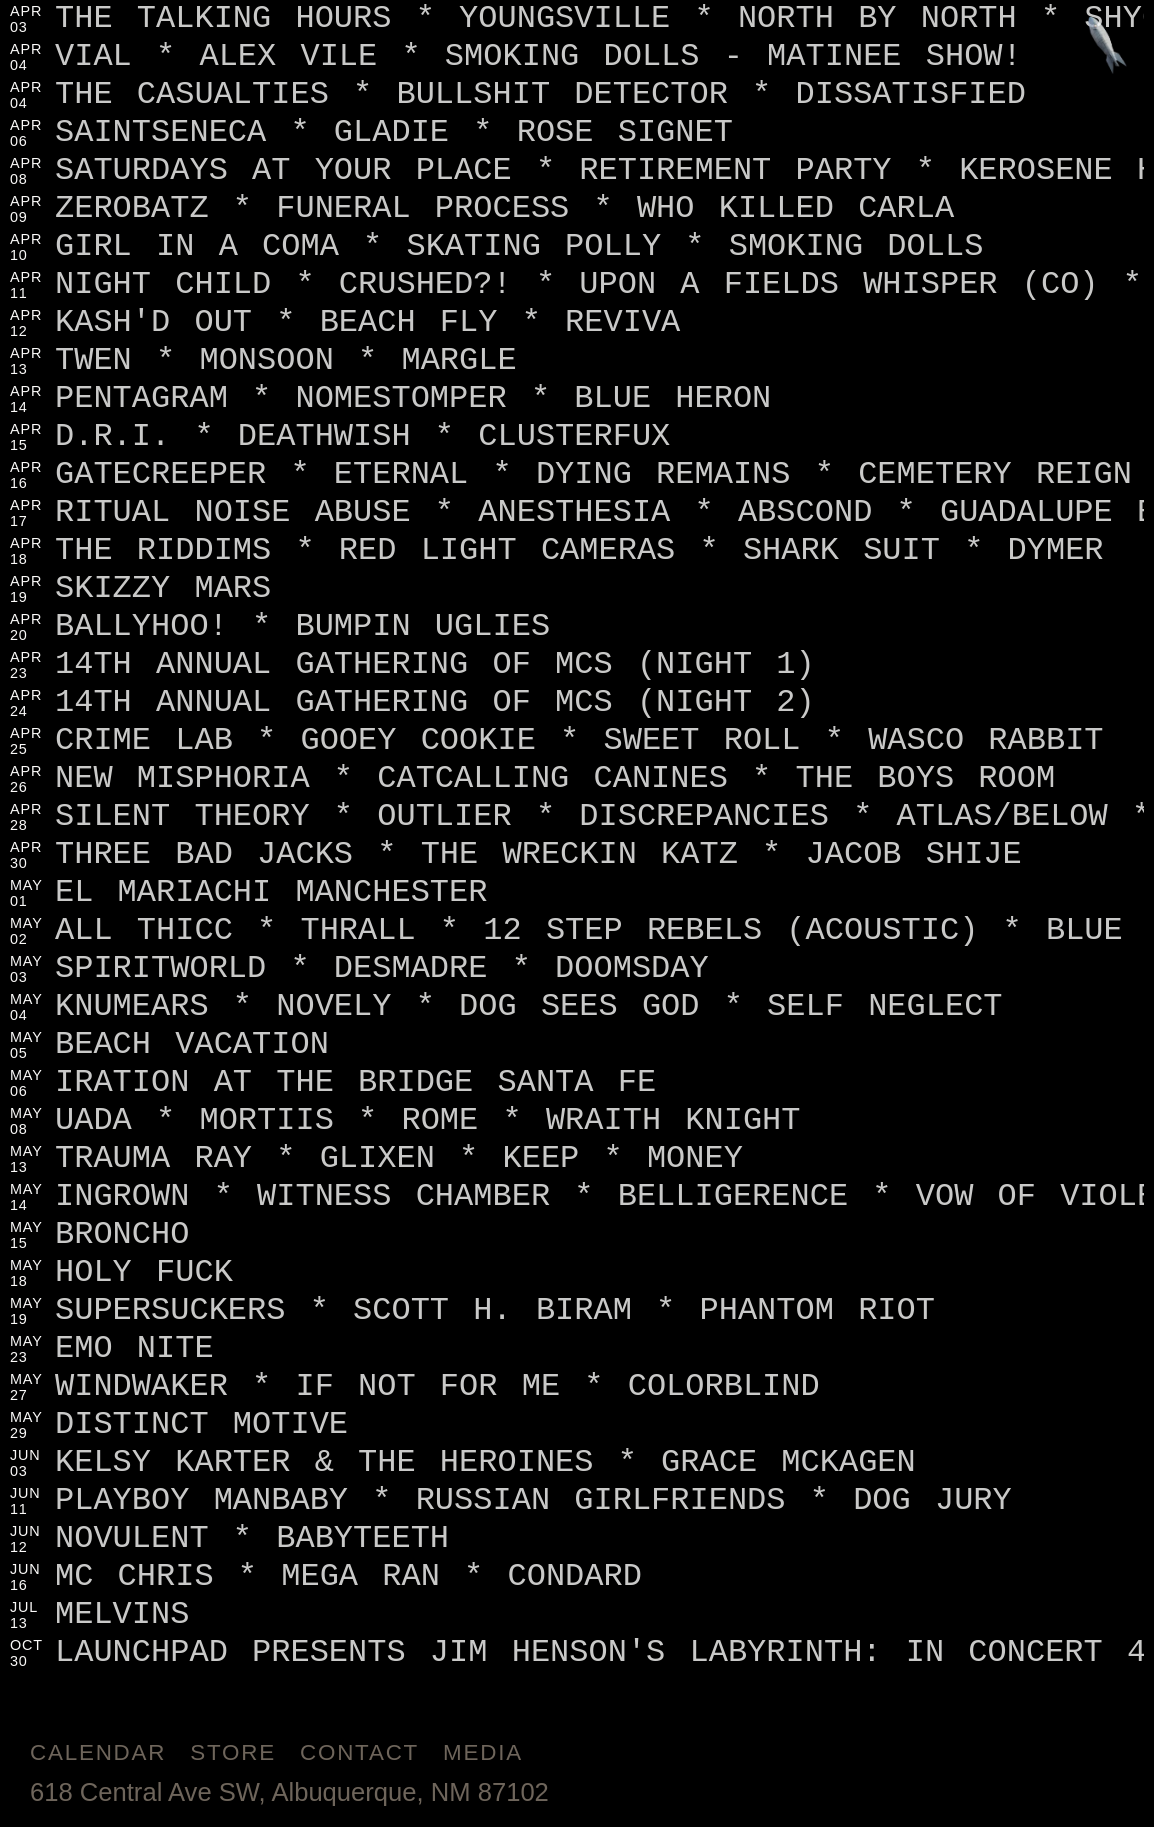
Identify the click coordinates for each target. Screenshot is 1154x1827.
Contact (359, 1752)
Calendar (98, 1752)
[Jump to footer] (1107, 46)
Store (233, 1752)
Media (483, 1752)
